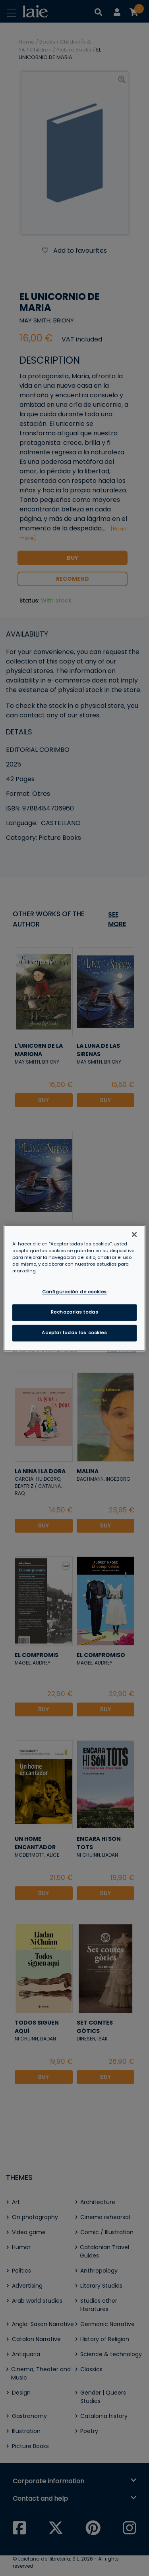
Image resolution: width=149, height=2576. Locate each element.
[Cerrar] (134, 1234)
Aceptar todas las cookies (74, 1332)
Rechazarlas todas (75, 1312)
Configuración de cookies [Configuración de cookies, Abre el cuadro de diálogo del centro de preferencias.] (74, 1292)
